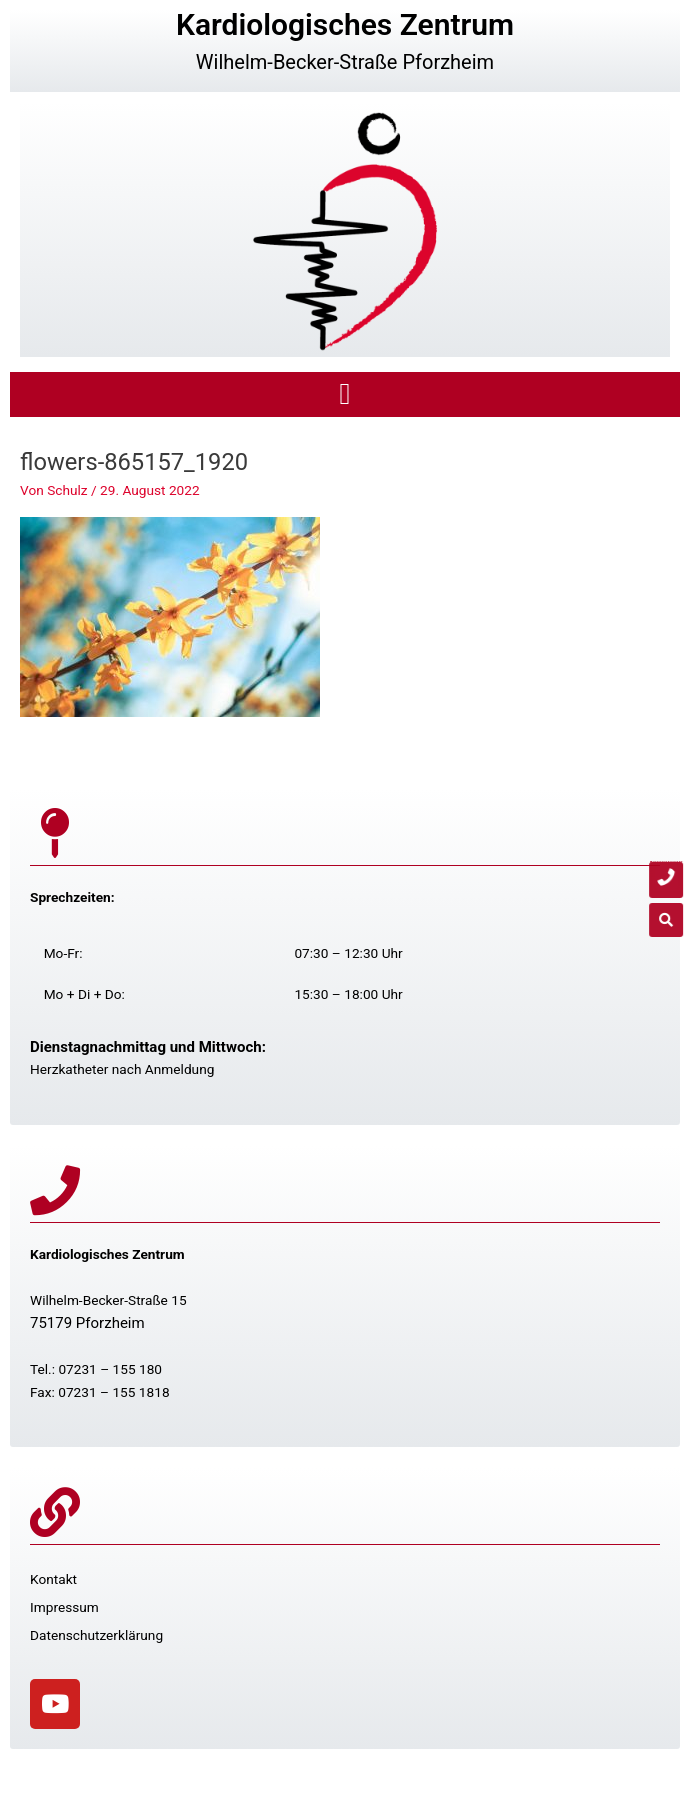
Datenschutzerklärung (96, 1635)
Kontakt (53, 1579)
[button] (345, 394)
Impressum (64, 1607)
